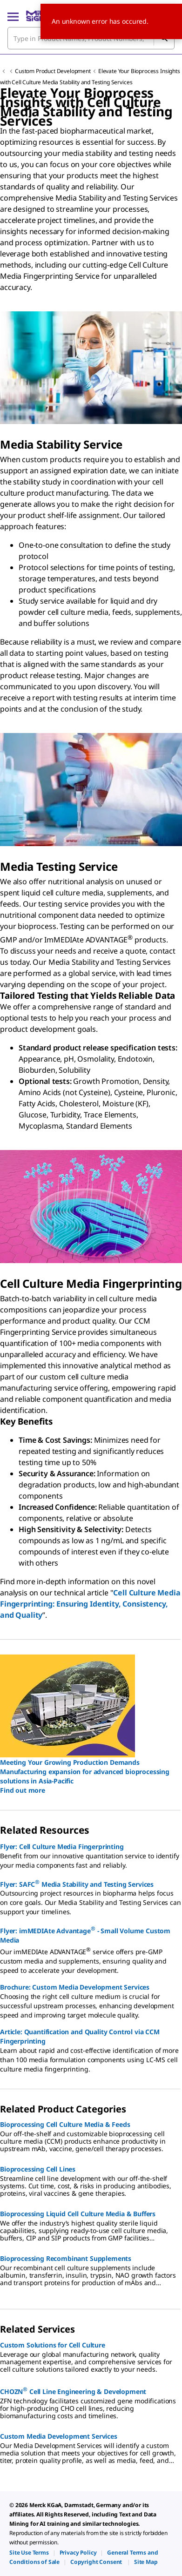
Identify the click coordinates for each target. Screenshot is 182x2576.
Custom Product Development (53, 71)
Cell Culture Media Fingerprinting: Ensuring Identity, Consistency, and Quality (90, 1603)
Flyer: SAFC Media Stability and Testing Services (77, 1883)
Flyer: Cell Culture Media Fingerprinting (62, 1846)
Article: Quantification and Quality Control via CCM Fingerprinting (80, 2036)
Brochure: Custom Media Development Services (74, 1987)
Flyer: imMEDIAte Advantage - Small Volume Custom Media (85, 1934)
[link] (29, 2552)
